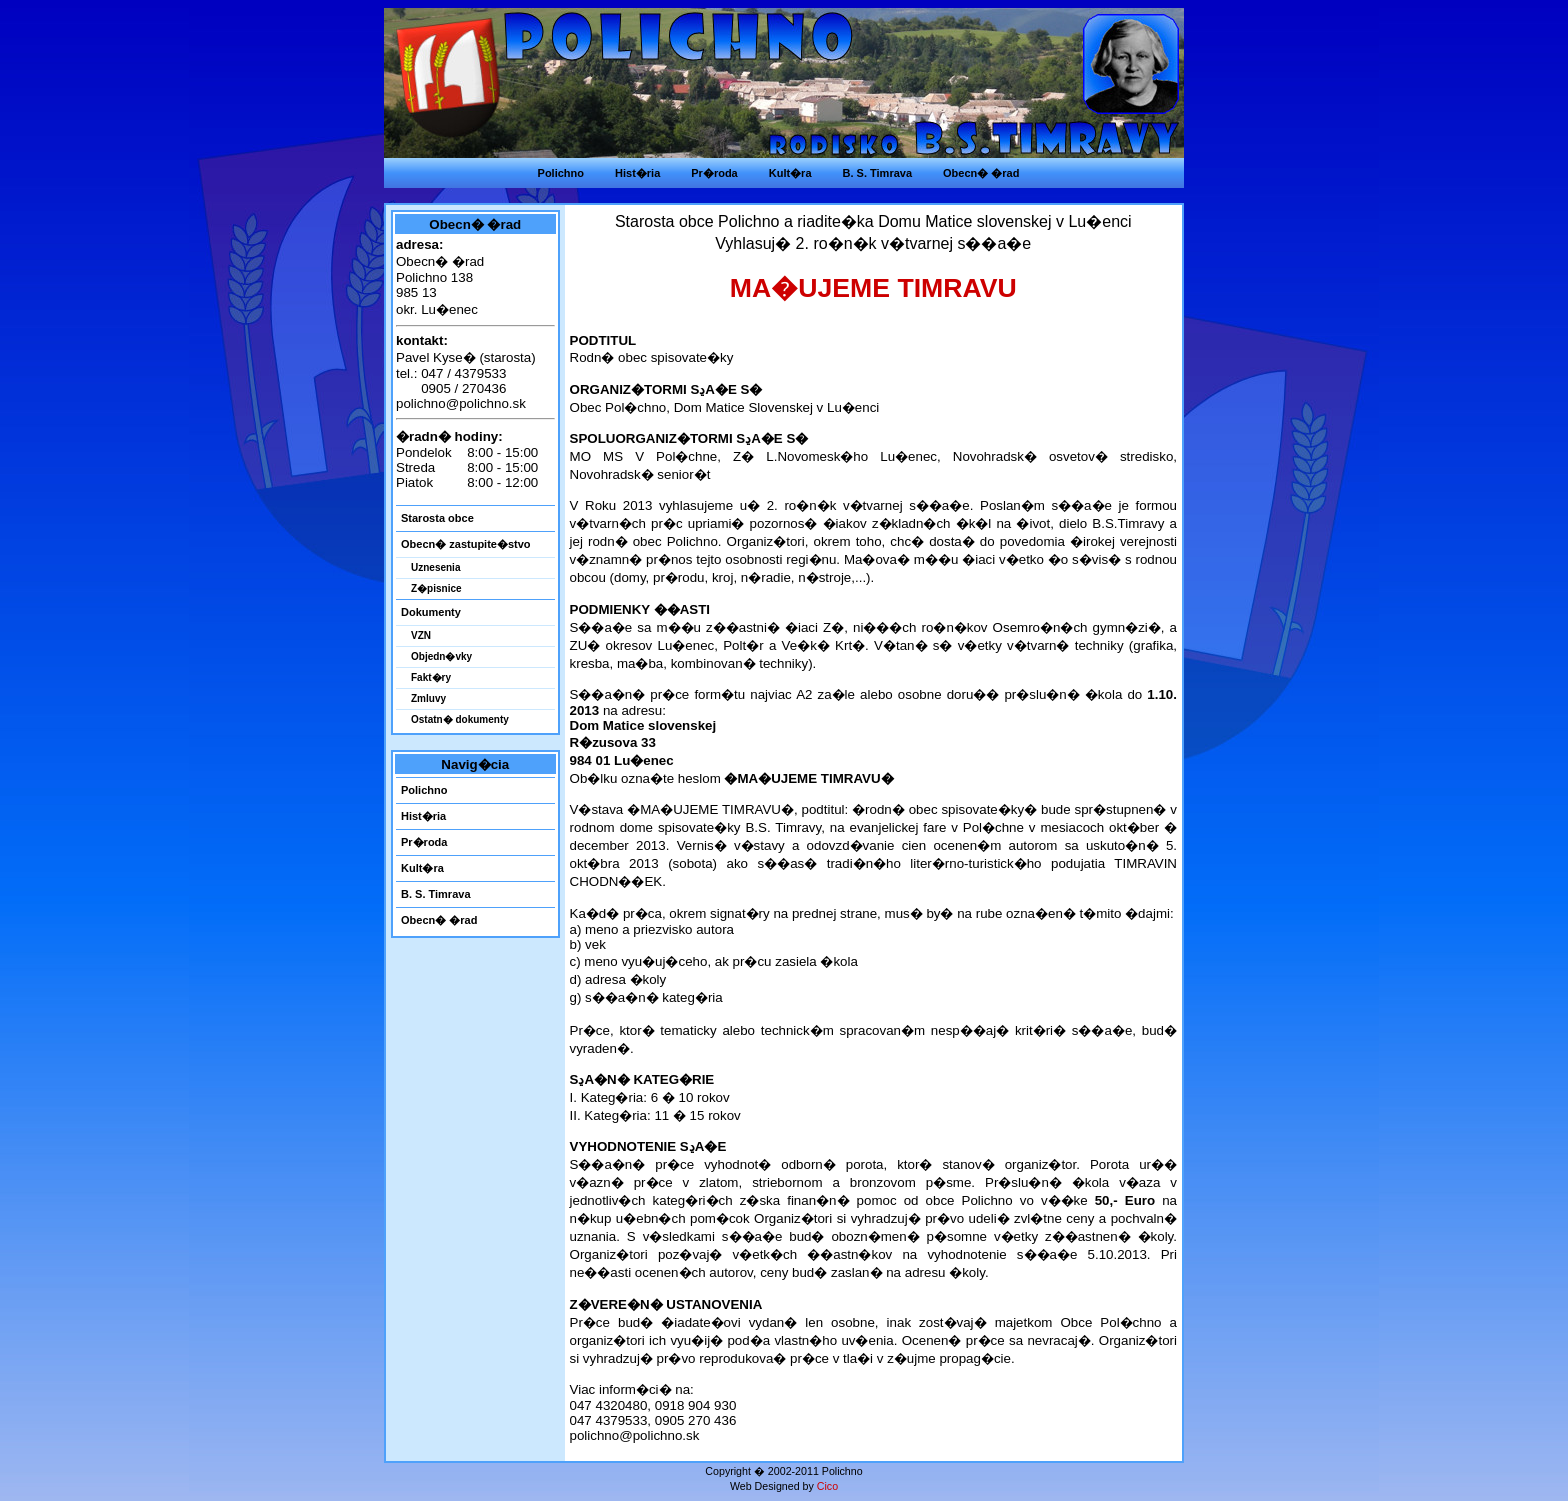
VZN (421, 635)
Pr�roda (424, 842)
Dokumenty (431, 612)
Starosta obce (437, 518)
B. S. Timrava (436, 894)
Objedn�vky (441, 656)
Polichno (424, 790)
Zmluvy (428, 698)
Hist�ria (423, 816)
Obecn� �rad (439, 920)
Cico (827, 1486)
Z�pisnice (436, 588)
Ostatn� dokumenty (460, 719)
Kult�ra (422, 868)
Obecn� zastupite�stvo (466, 544)
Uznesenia (435, 567)
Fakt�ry (431, 677)
